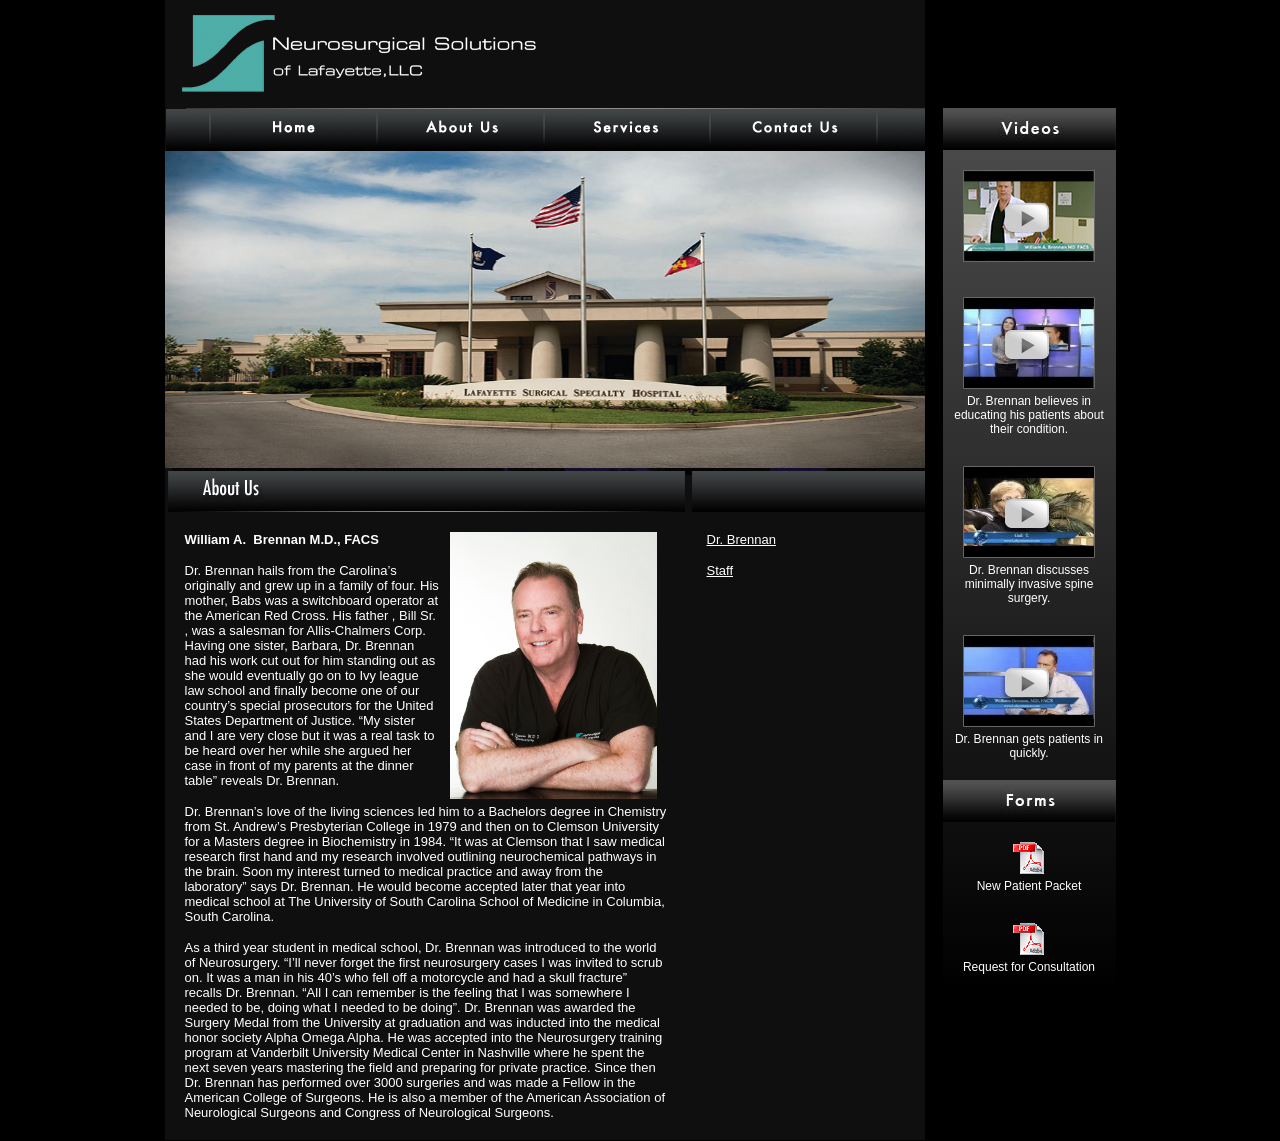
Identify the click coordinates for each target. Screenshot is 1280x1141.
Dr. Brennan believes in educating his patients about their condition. (1028, 409)
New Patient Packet (1029, 880)
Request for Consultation (1029, 961)
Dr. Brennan (741, 539)
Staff (720, 570)
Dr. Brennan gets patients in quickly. (1029, 740)
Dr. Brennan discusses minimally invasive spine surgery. (1029, 578)
